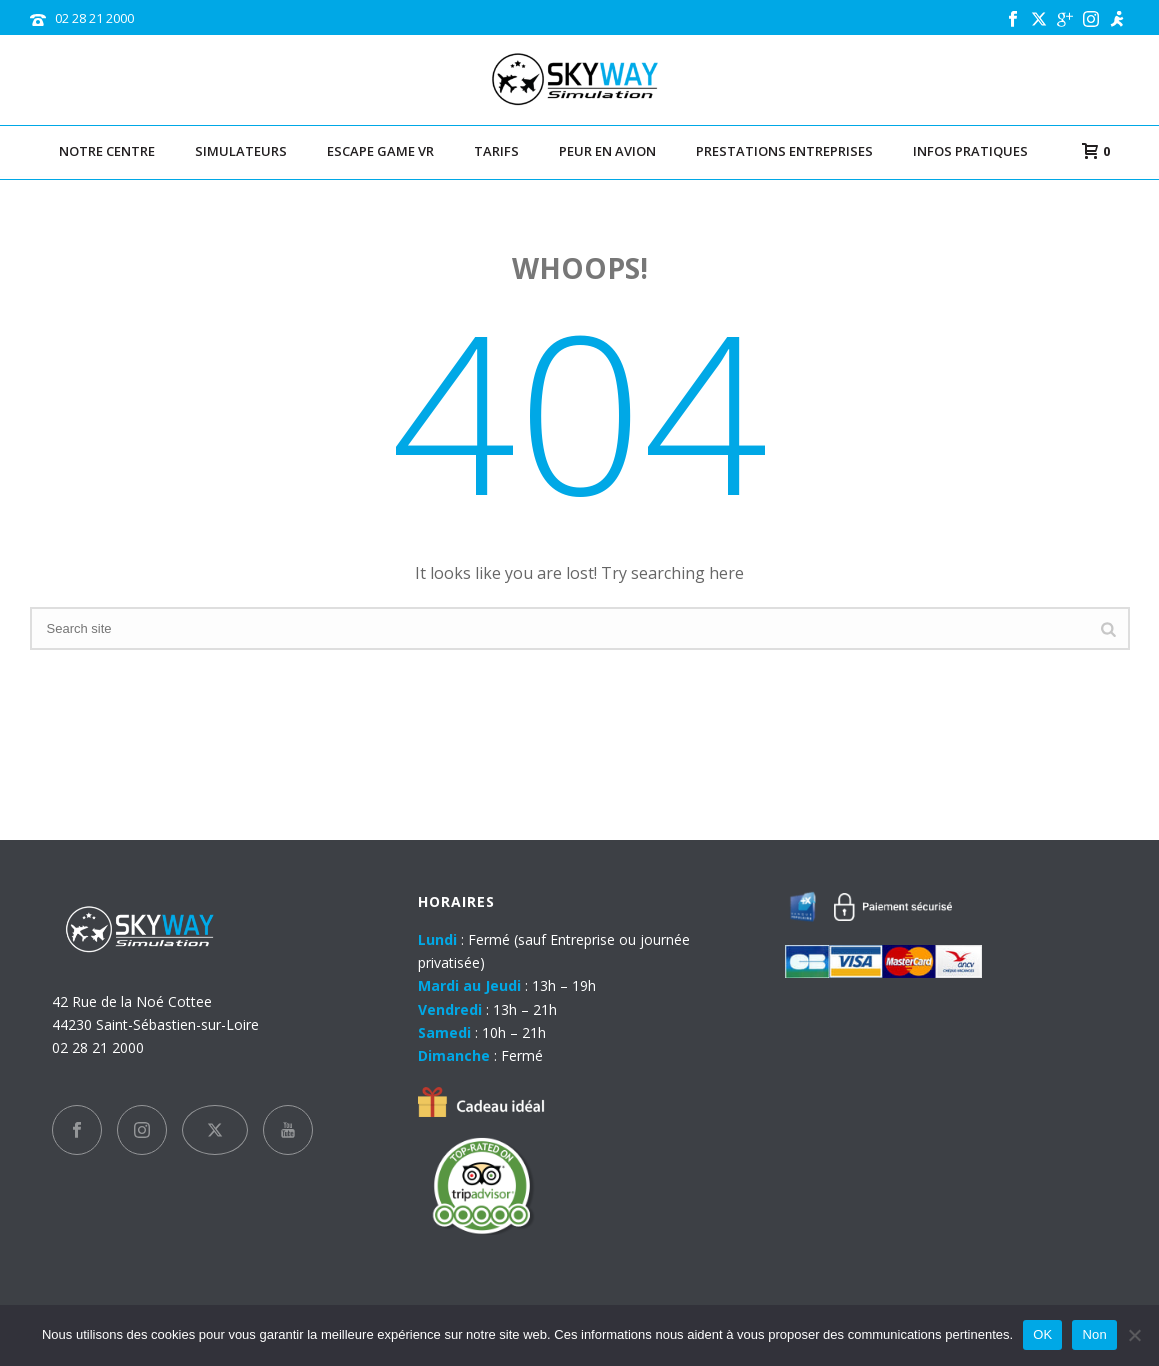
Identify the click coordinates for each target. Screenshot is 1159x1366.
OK (1042, 1334)
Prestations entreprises (784, 151)
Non (1094, 1334)
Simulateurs (241, 151)
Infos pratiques (970, 151)
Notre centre (107, 151)
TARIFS (496, 151)
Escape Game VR (380, 151)
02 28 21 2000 (94, 18)
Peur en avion (607, 151)
